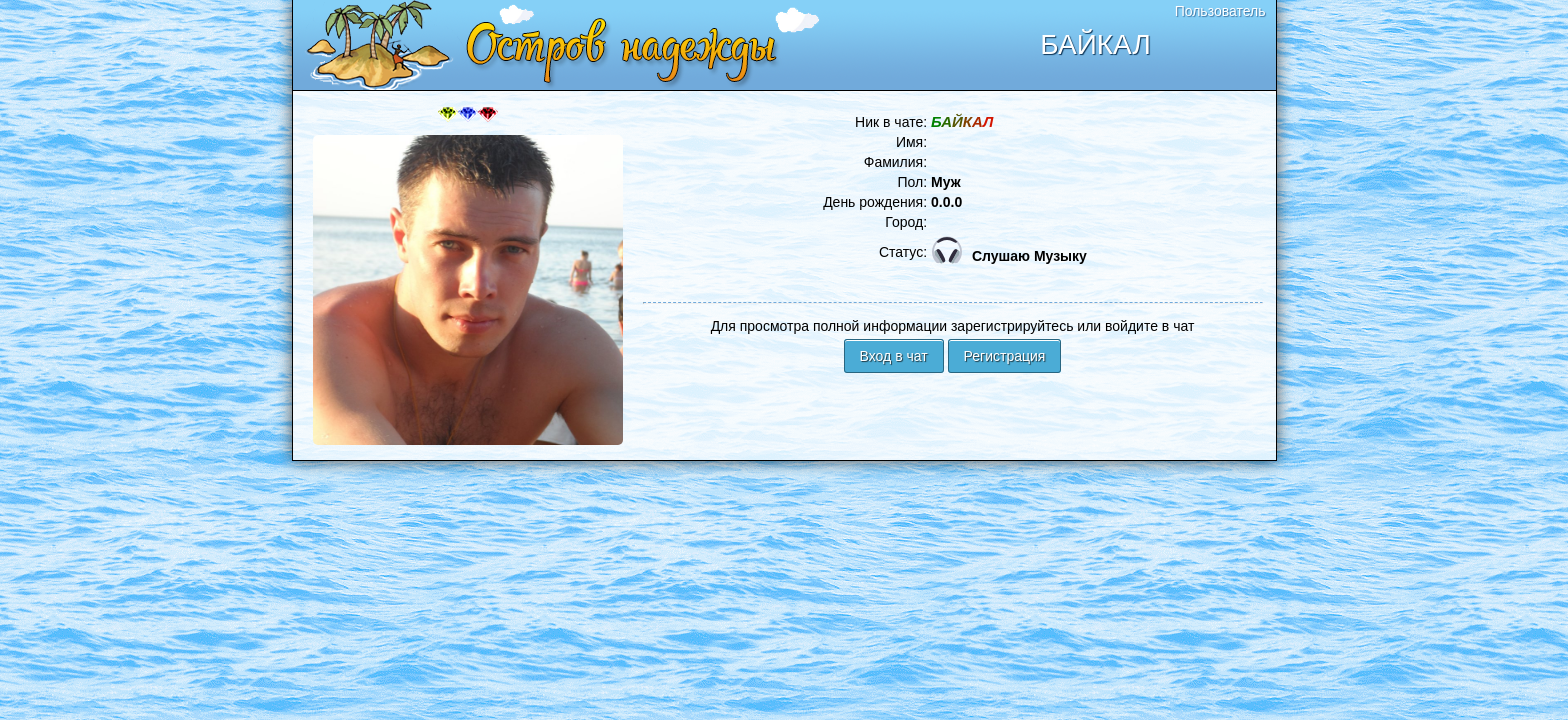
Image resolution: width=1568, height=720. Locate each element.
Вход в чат (894, 356)
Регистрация (1005, 356)
